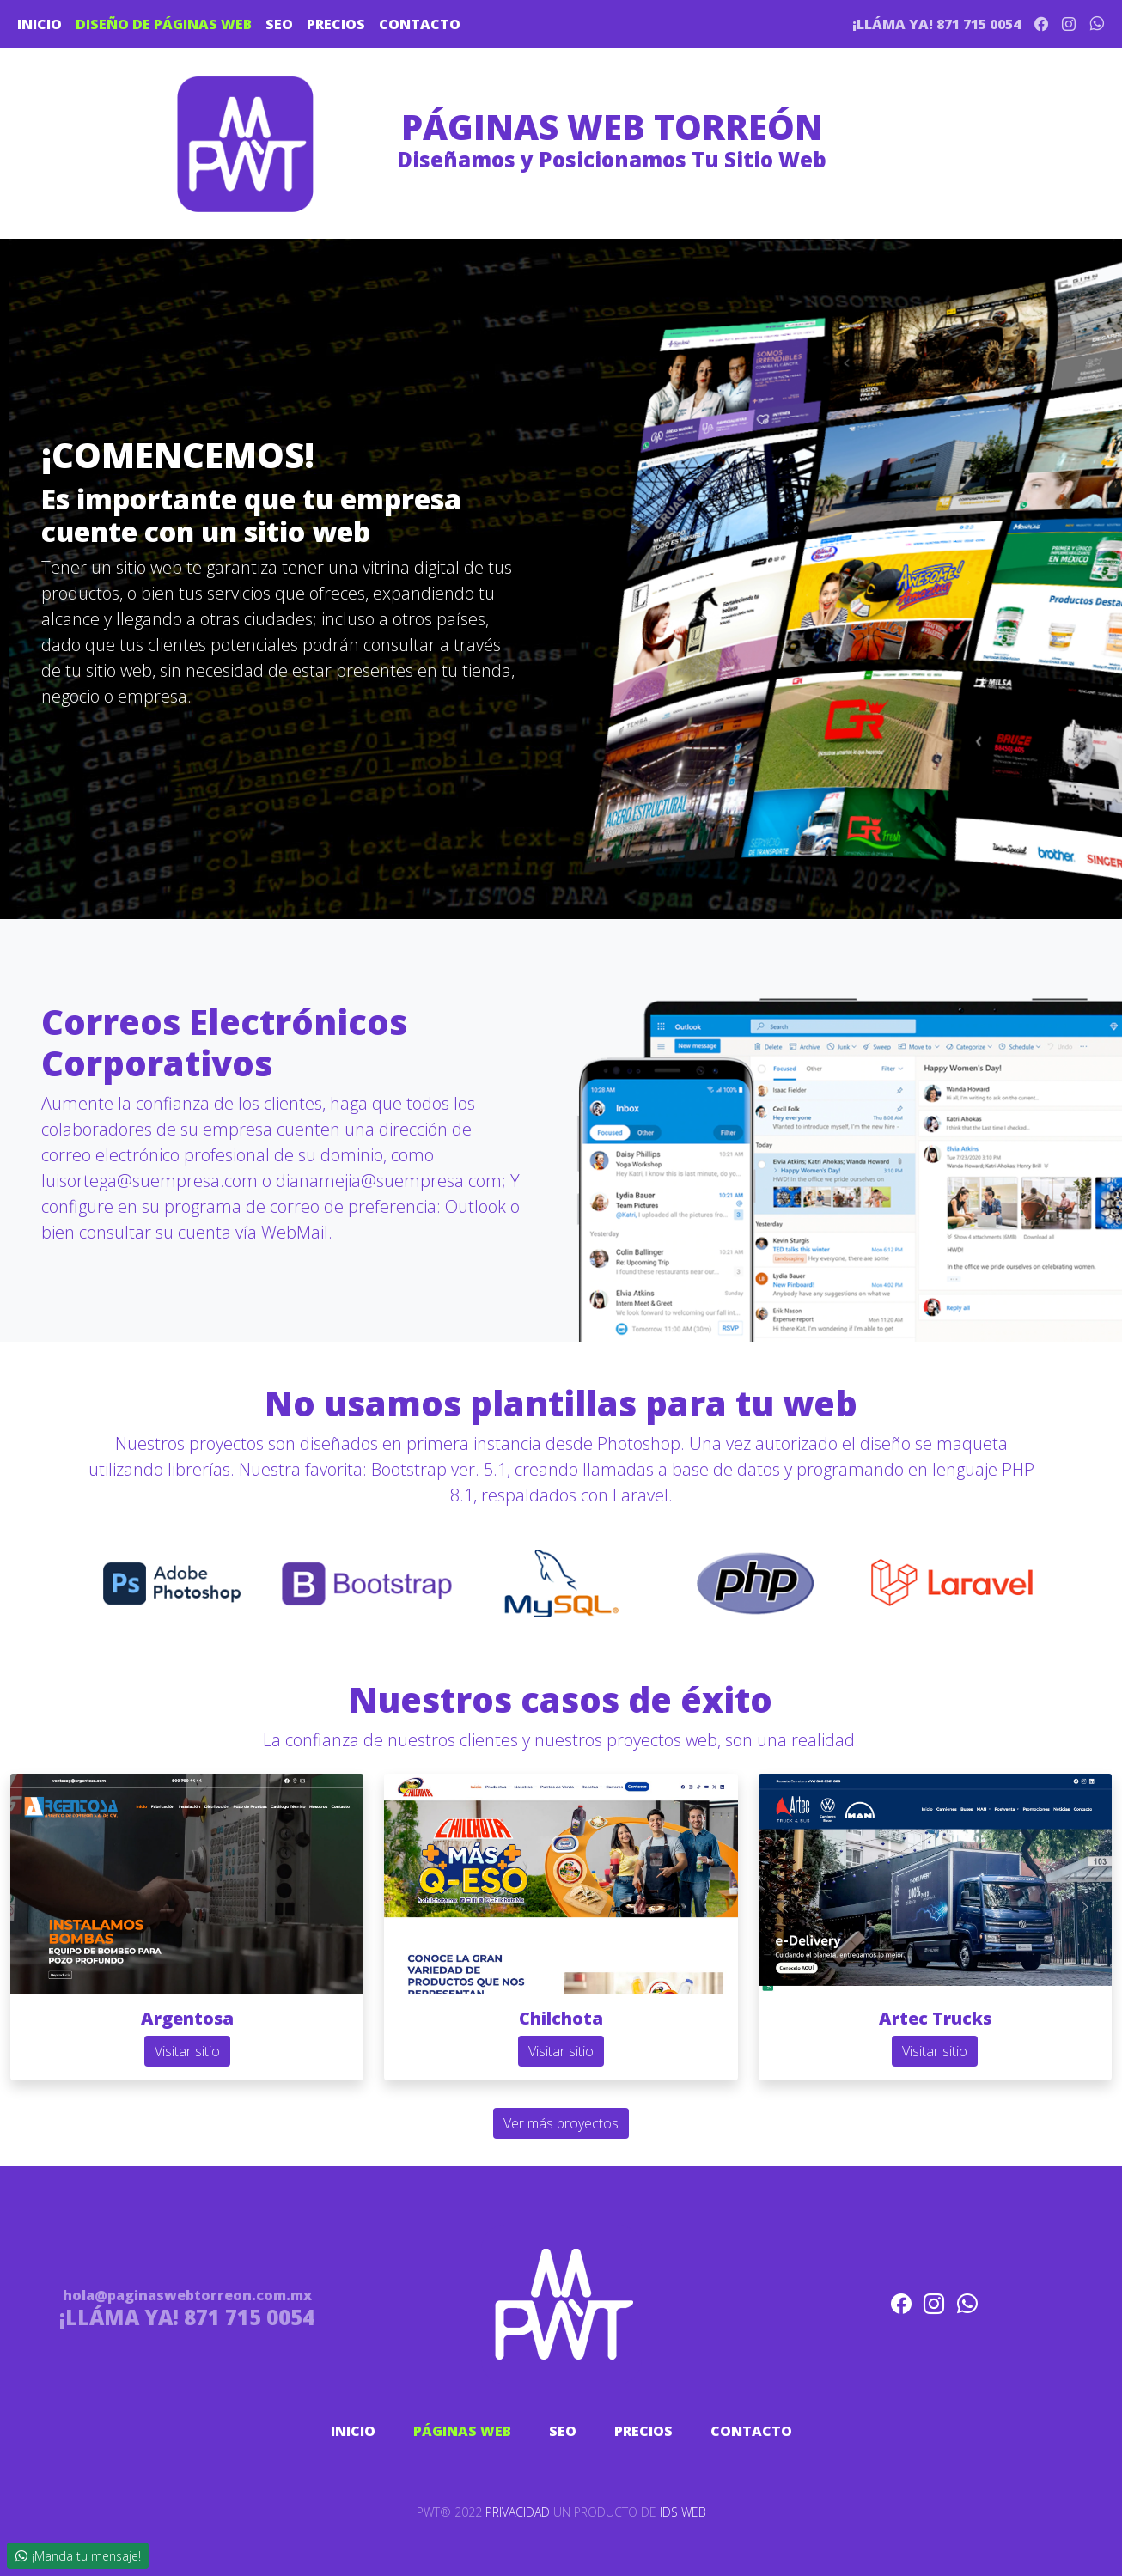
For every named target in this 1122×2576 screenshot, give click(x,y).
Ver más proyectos (561, 2123)
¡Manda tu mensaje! (78, 2556)
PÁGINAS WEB (462, 2430)
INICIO (39, 24)
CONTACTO (419, 24)
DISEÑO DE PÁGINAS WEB (164, 24)
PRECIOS (336, 24)
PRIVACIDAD (517, 2512)
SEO (279, 24)
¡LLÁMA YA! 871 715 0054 (936, 24)
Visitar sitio (187, 2051)
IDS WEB (683, 2512)
